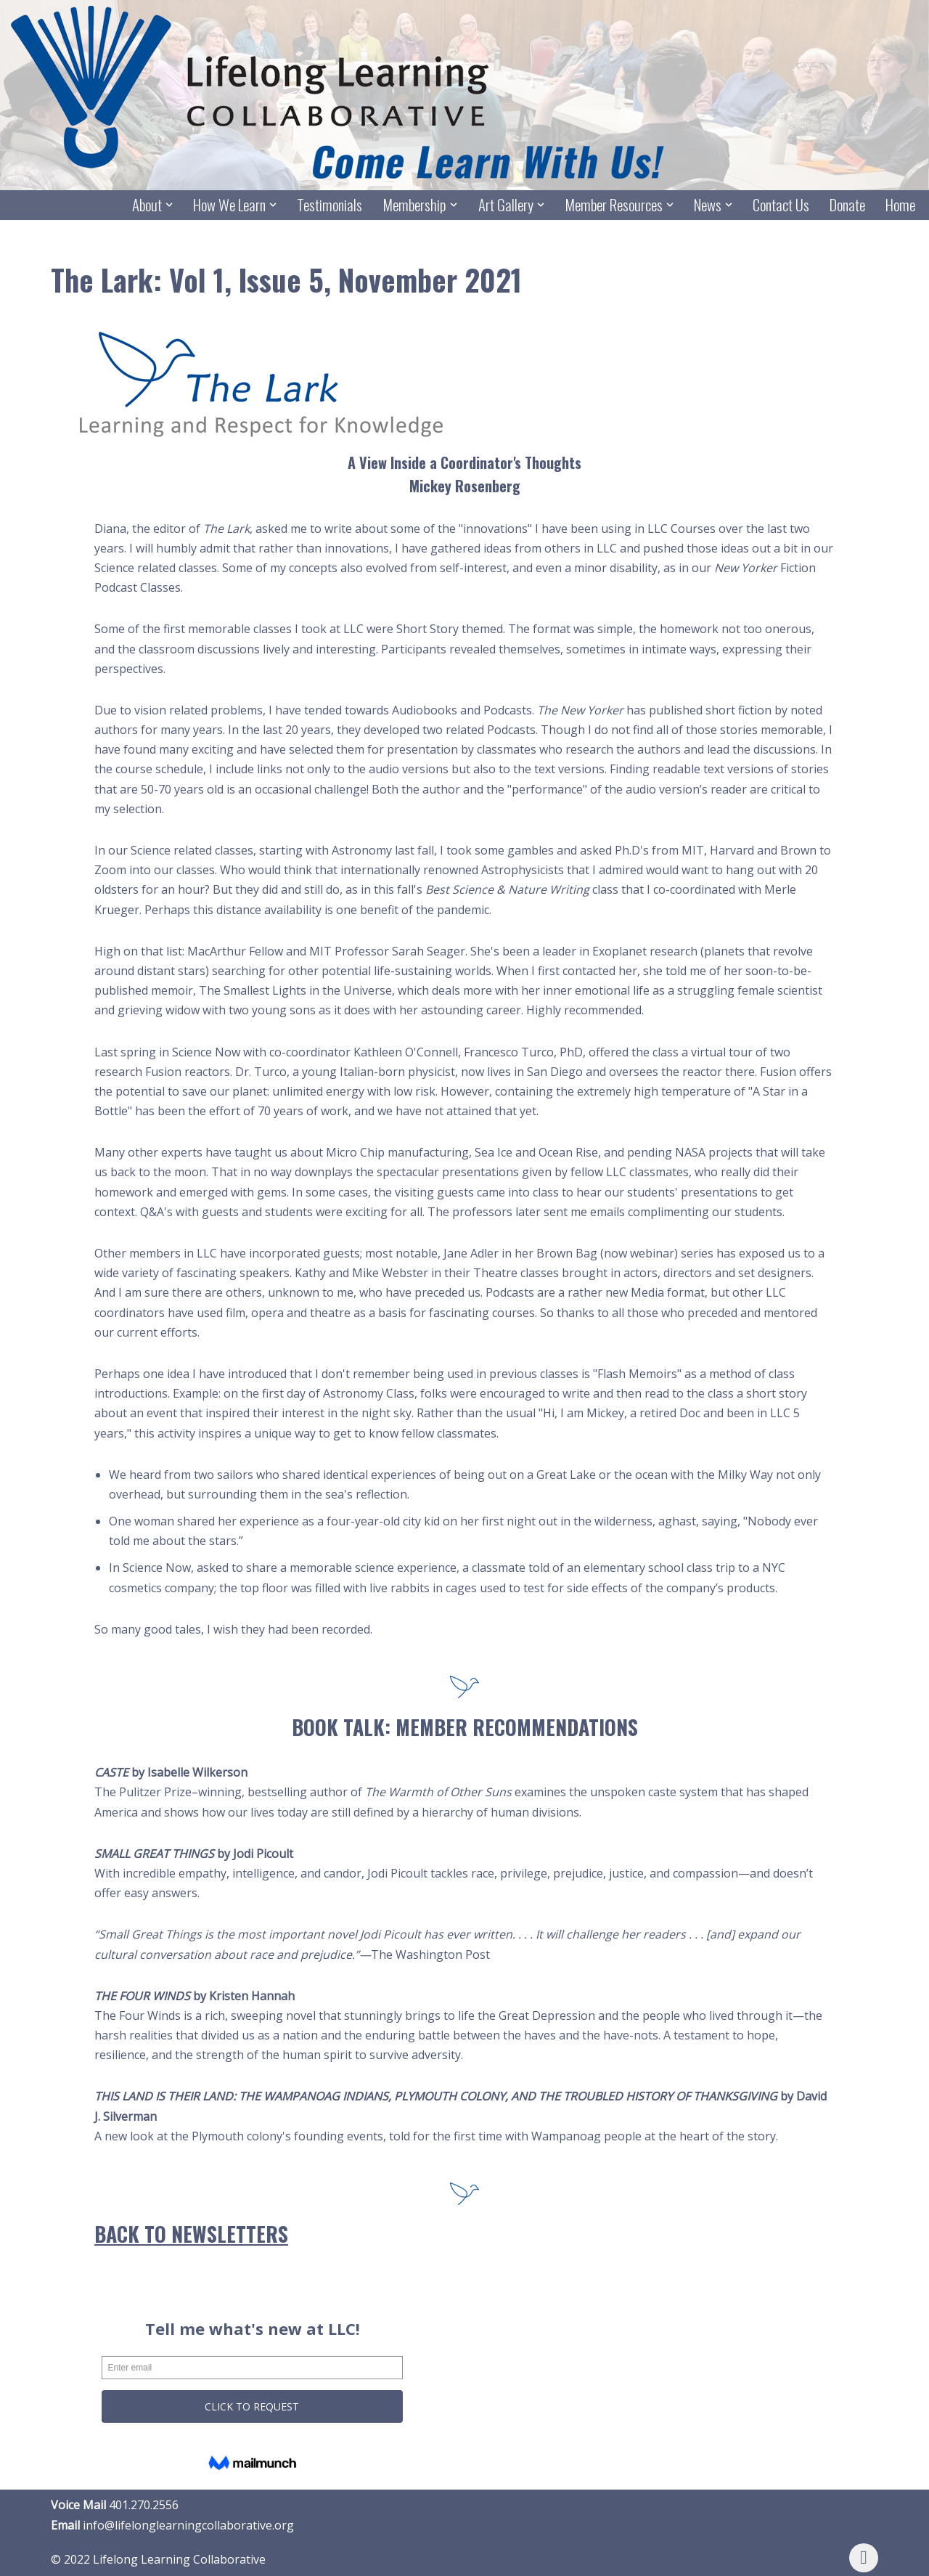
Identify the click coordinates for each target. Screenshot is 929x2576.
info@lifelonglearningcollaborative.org (188, 2525)
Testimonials (329, 205)
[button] (169, 204)
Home (900, 205)
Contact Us (781, 205)
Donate (847, 205)
